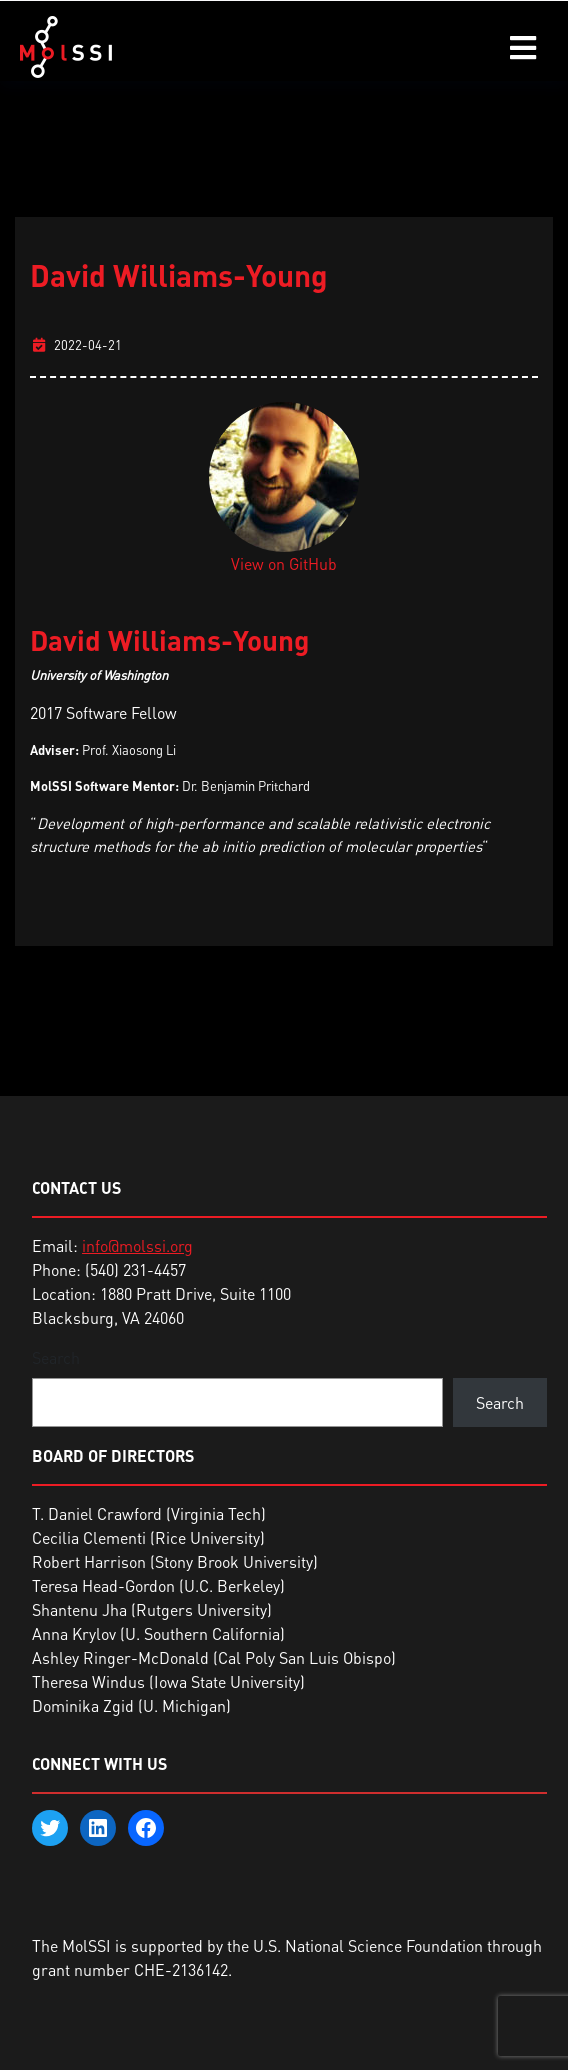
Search (56, 1358)
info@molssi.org (137, 1246)
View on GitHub (284, 564)
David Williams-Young (179, 275)
